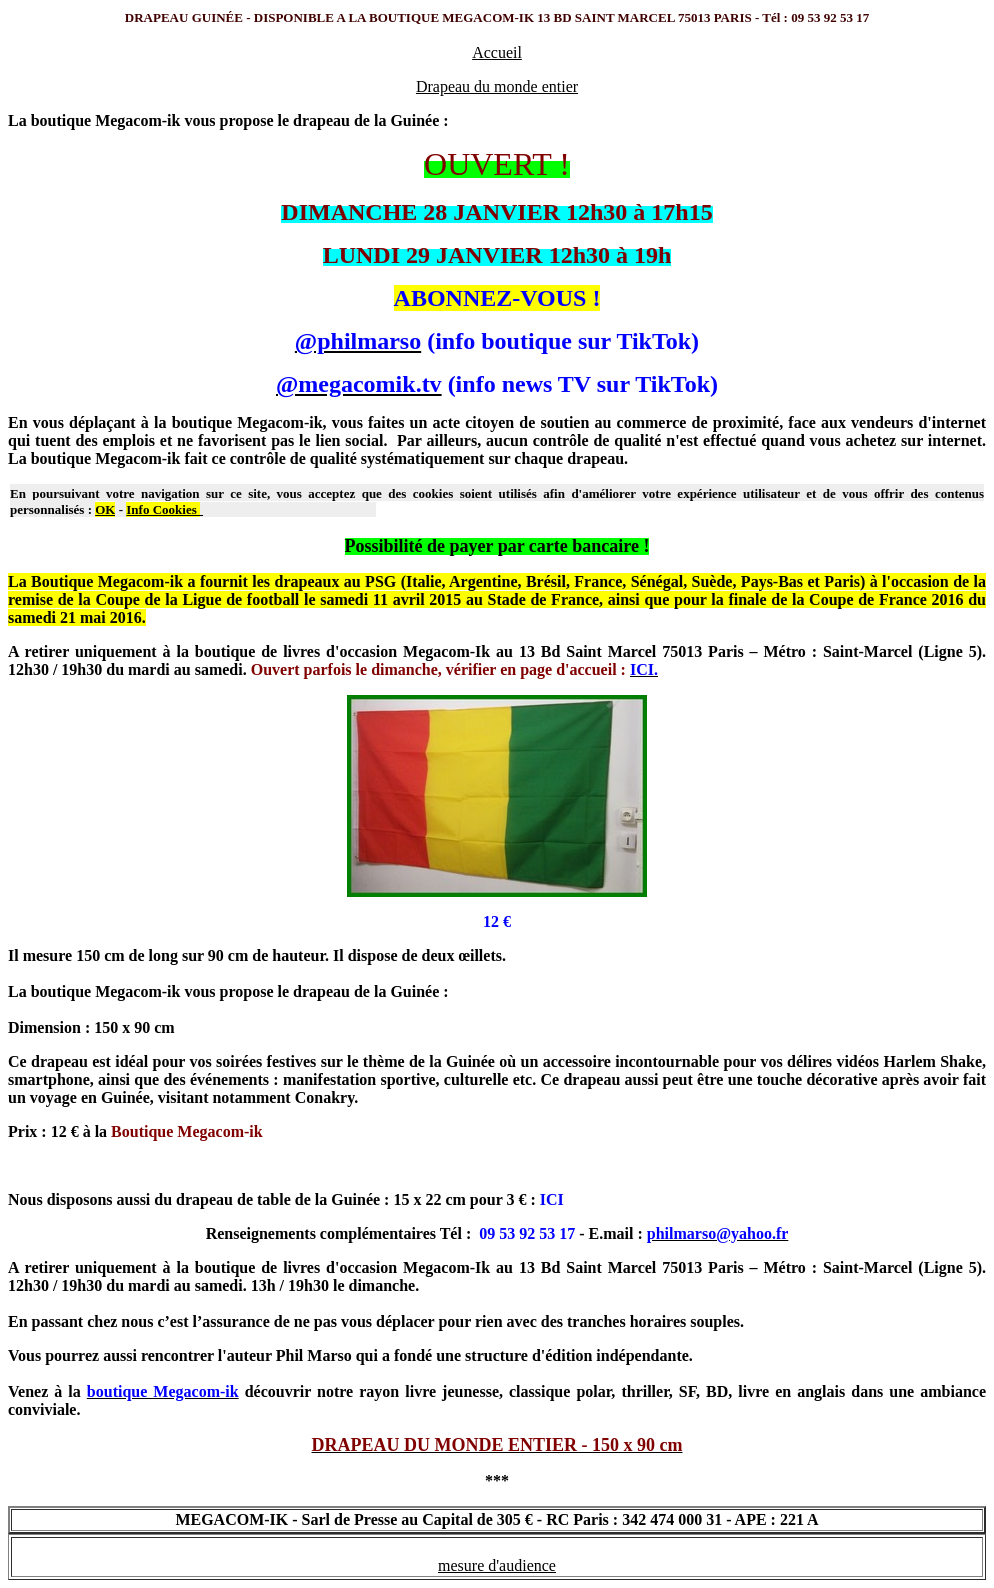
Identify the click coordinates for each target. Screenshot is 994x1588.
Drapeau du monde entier (497, 86)
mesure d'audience (497, 1565)
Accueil (497, 52)
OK (105, 509)
